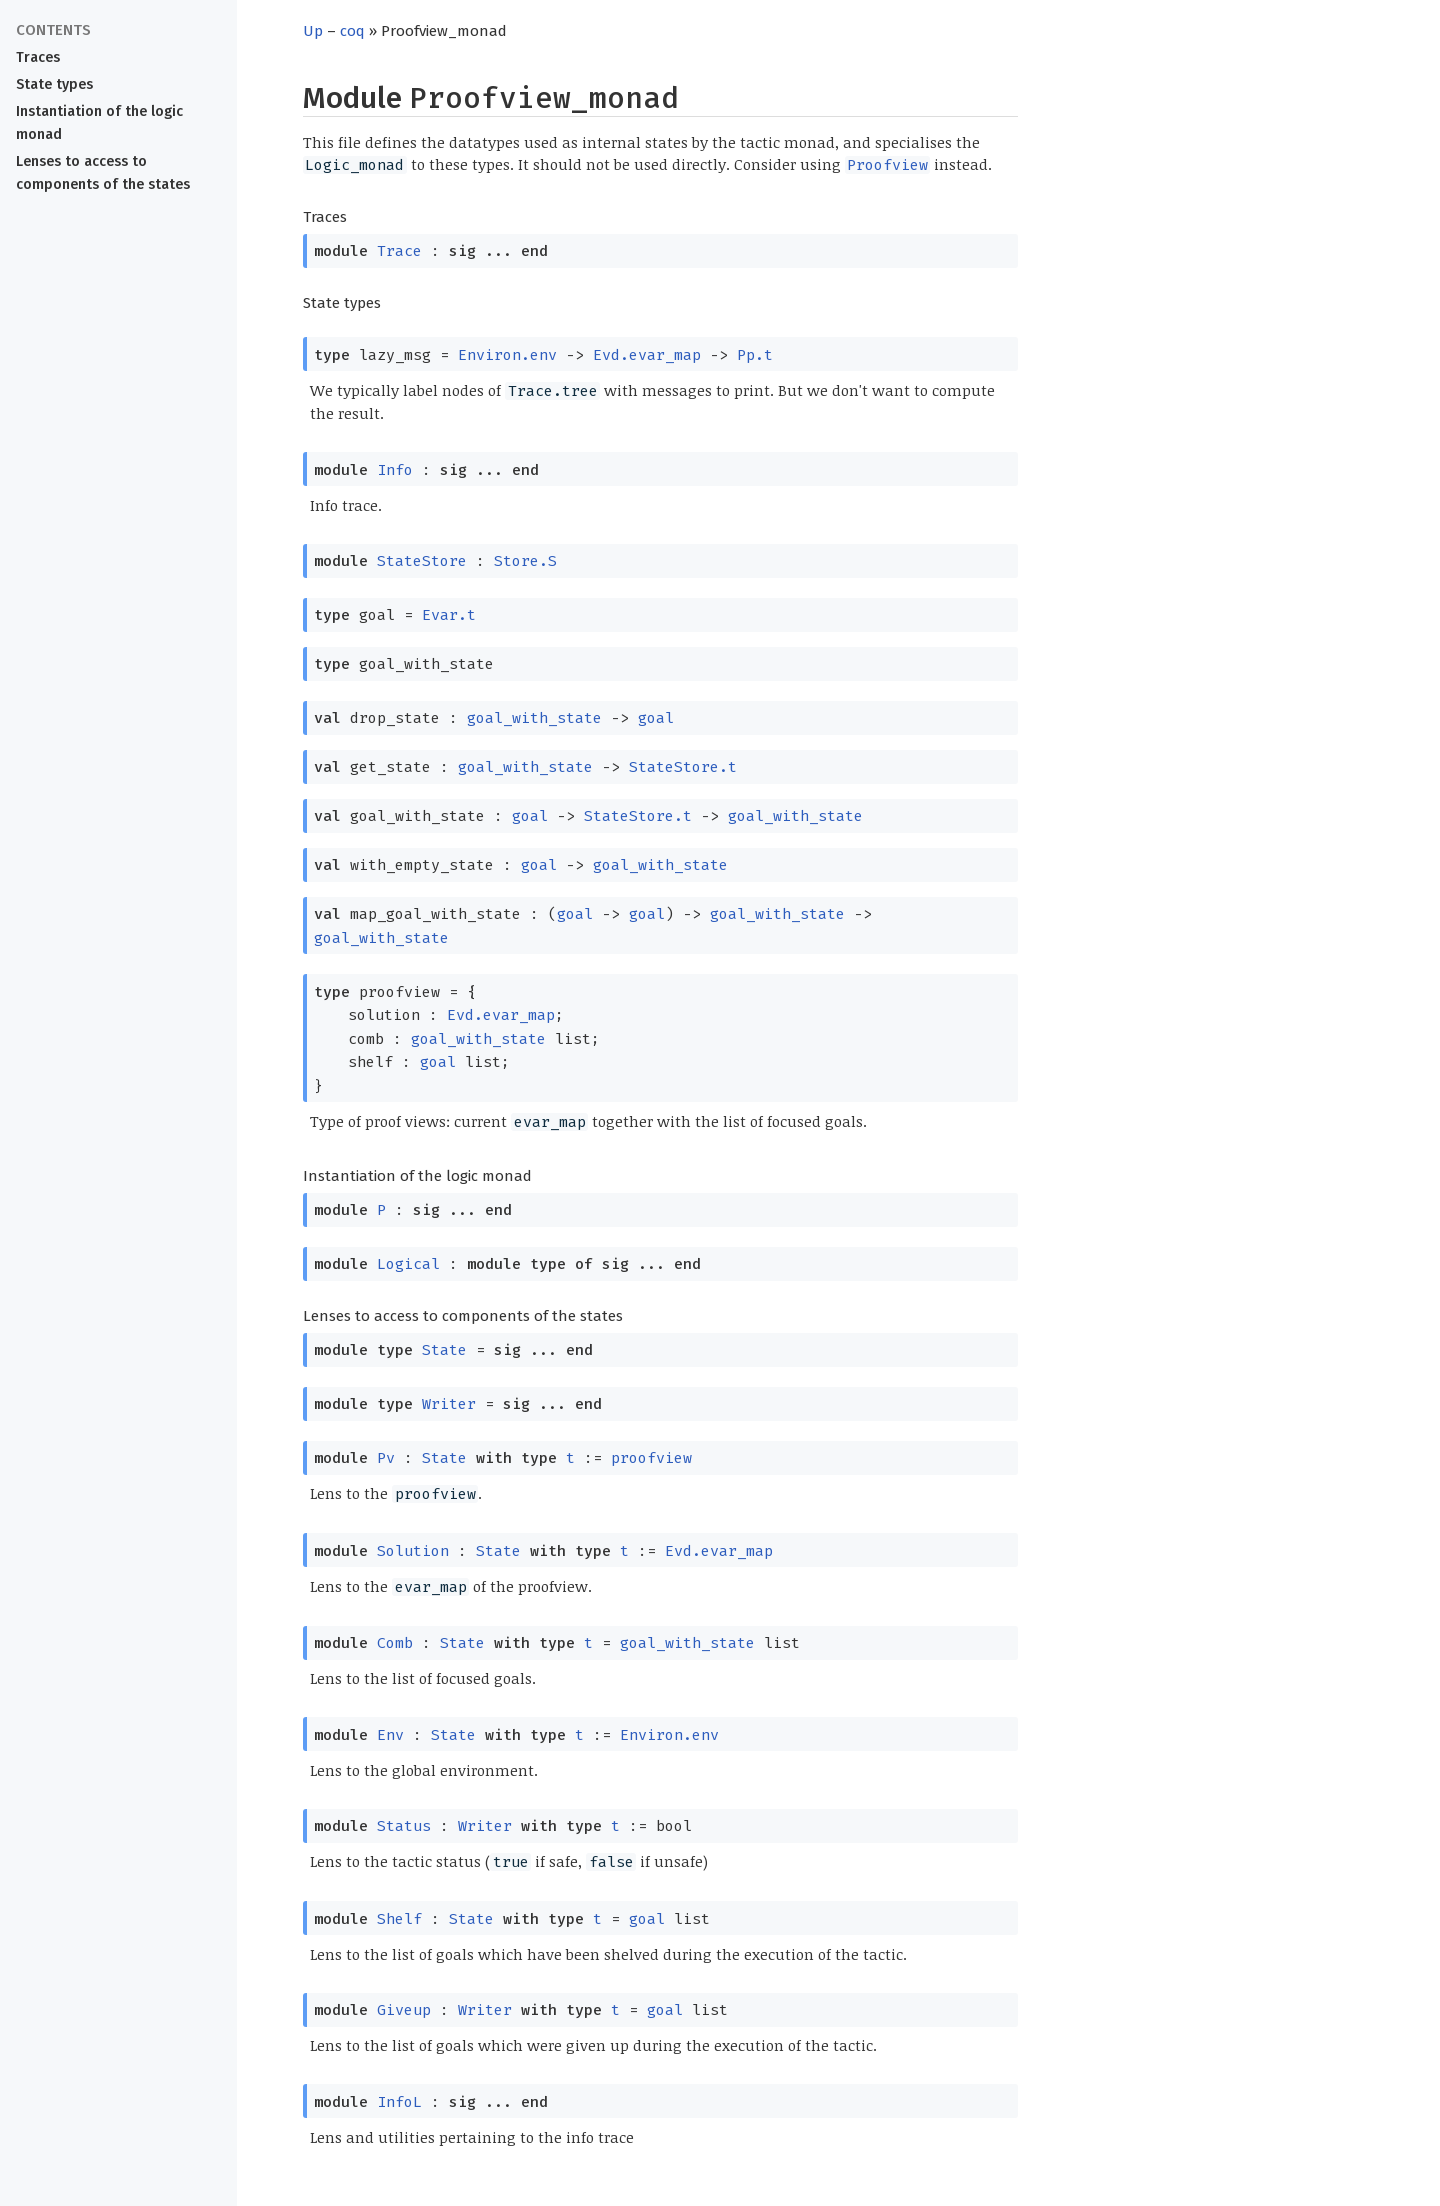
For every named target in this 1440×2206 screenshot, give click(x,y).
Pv (386, 1458)
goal (656, 718)
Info (395, 470)
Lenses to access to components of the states (103, 173)
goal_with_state (534, 718)
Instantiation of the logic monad (99, 123)
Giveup (404, 2010)
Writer (449, 1404)
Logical (408, 1264)
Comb (395, 1643)
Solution (413, 1551)
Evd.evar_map (647, 355)
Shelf (399, 1919)
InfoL (399, 2102)
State (444, 1350)
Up (313, 31)
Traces (38, 57)
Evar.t (449, 615)
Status (404, 1826)
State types (54, 84)
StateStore (422, 561)
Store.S (525, 561)
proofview (651, 1458)
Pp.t (755, 355)
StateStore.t (683, 767)
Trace (399, 251)
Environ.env (507, 355)
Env (390, 1735)
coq (352, 31)
